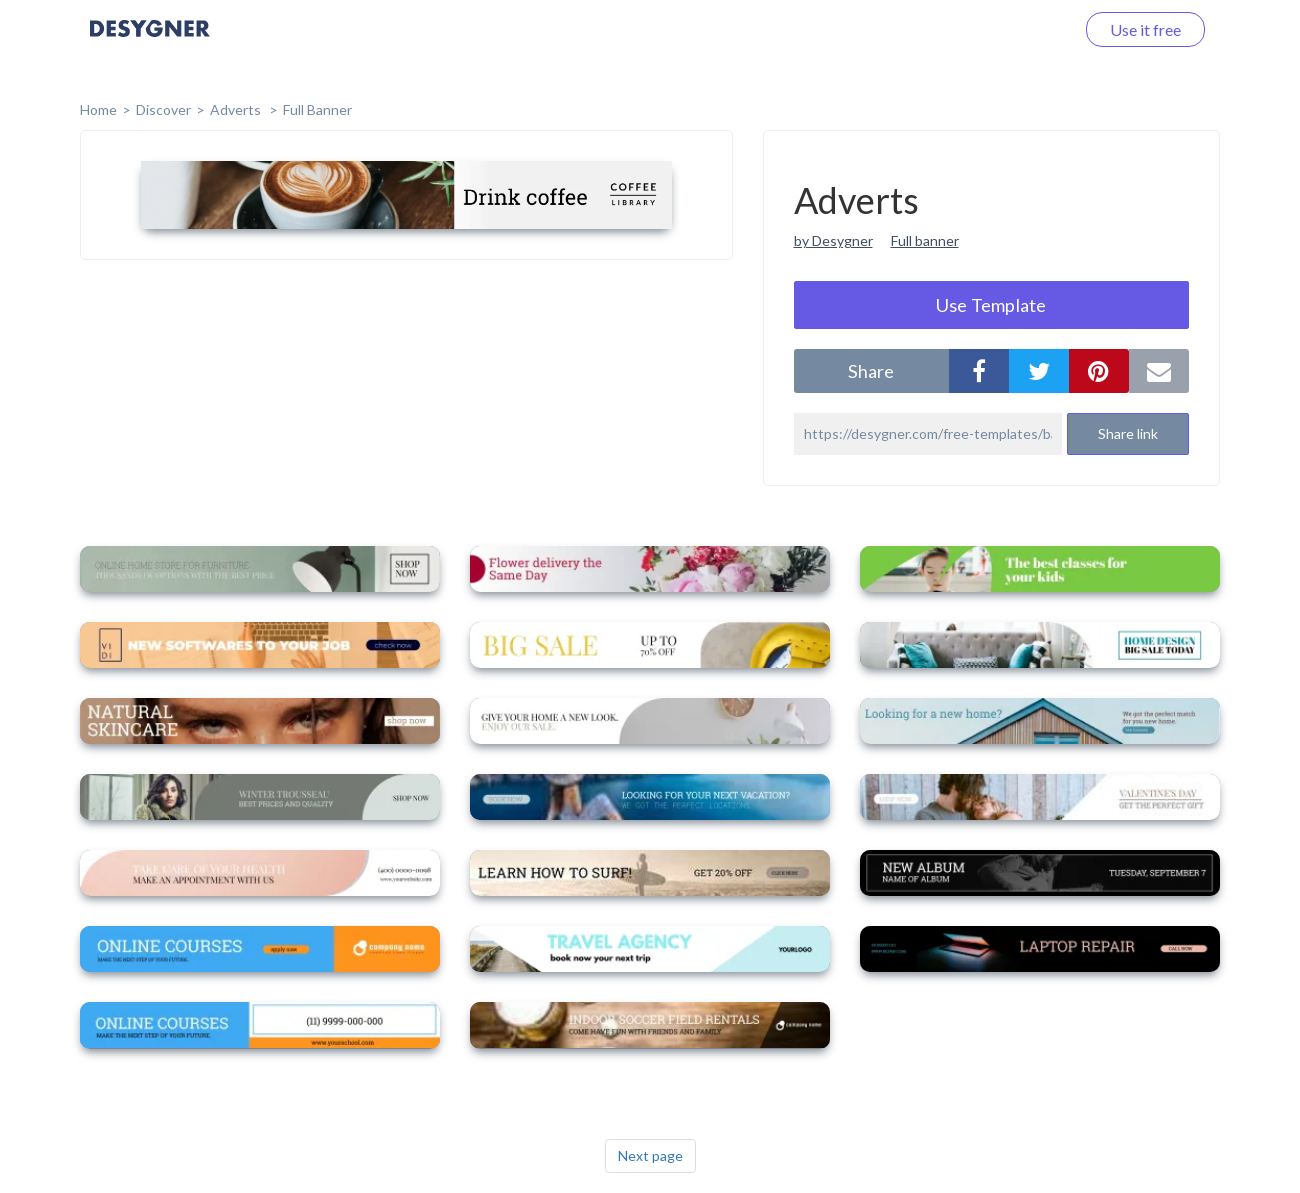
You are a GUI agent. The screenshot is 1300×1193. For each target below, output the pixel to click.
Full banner (925, 240)
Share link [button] (1128, 433)
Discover (163, 109)
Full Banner (317, 109)
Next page (650, 1155)
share (871, 371)
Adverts (237, 109)
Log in (1027, 29)
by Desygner (833, 240)
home (98, 109)
